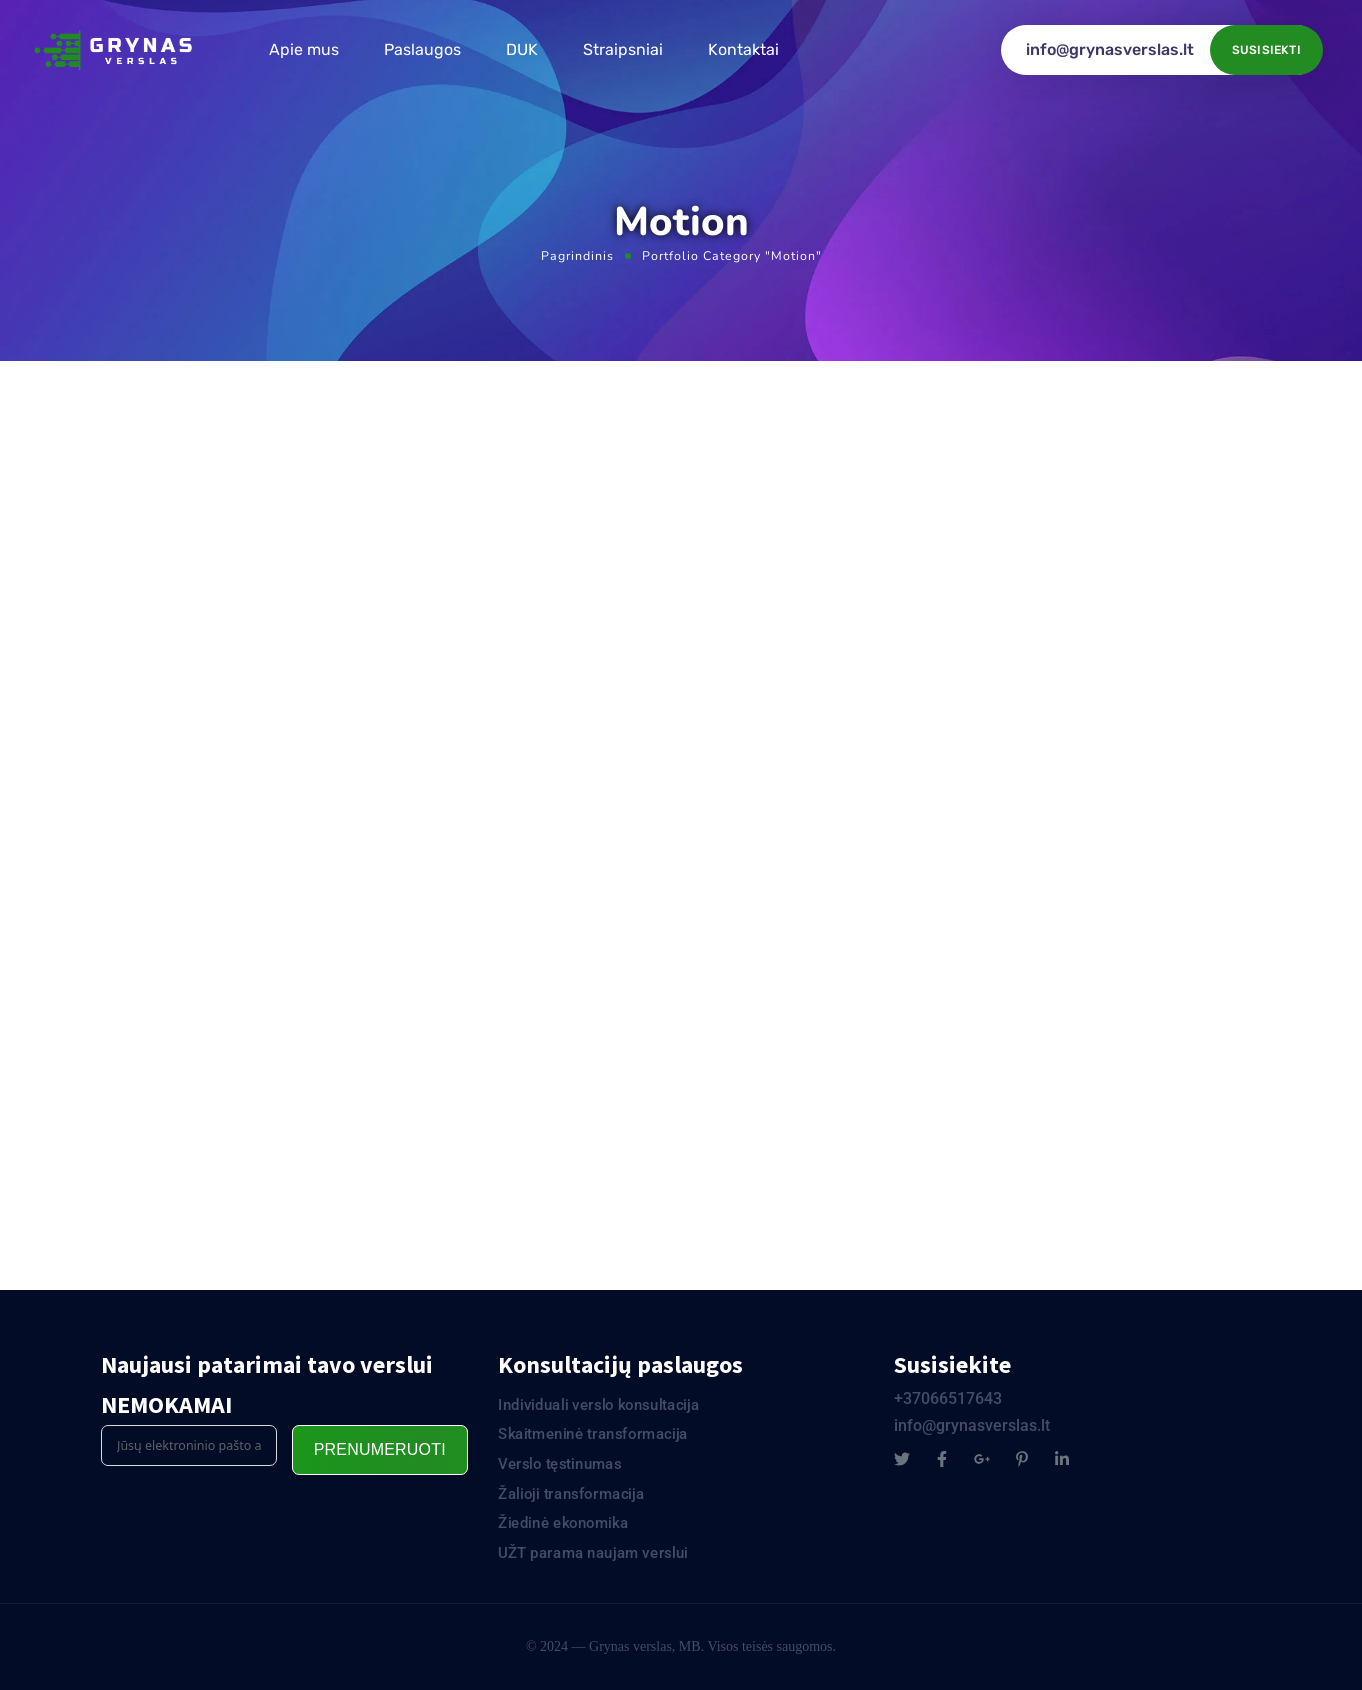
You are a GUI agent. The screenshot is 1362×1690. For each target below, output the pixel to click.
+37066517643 (948, 1398)
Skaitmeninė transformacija (593, 1434)
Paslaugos (422, 49)
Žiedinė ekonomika (563, 1523)
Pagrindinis (577, 255)
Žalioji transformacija (571, 1494)
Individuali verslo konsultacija (598, 1405)
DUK (522, 49)
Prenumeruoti (380, 1449)
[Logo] (115, 50)
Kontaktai (743, 49)
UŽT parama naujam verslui (593, 1553)
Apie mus (304, 49)
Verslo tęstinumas (560, 1464)
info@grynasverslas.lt (1110, 49)
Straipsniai (623, 49)
